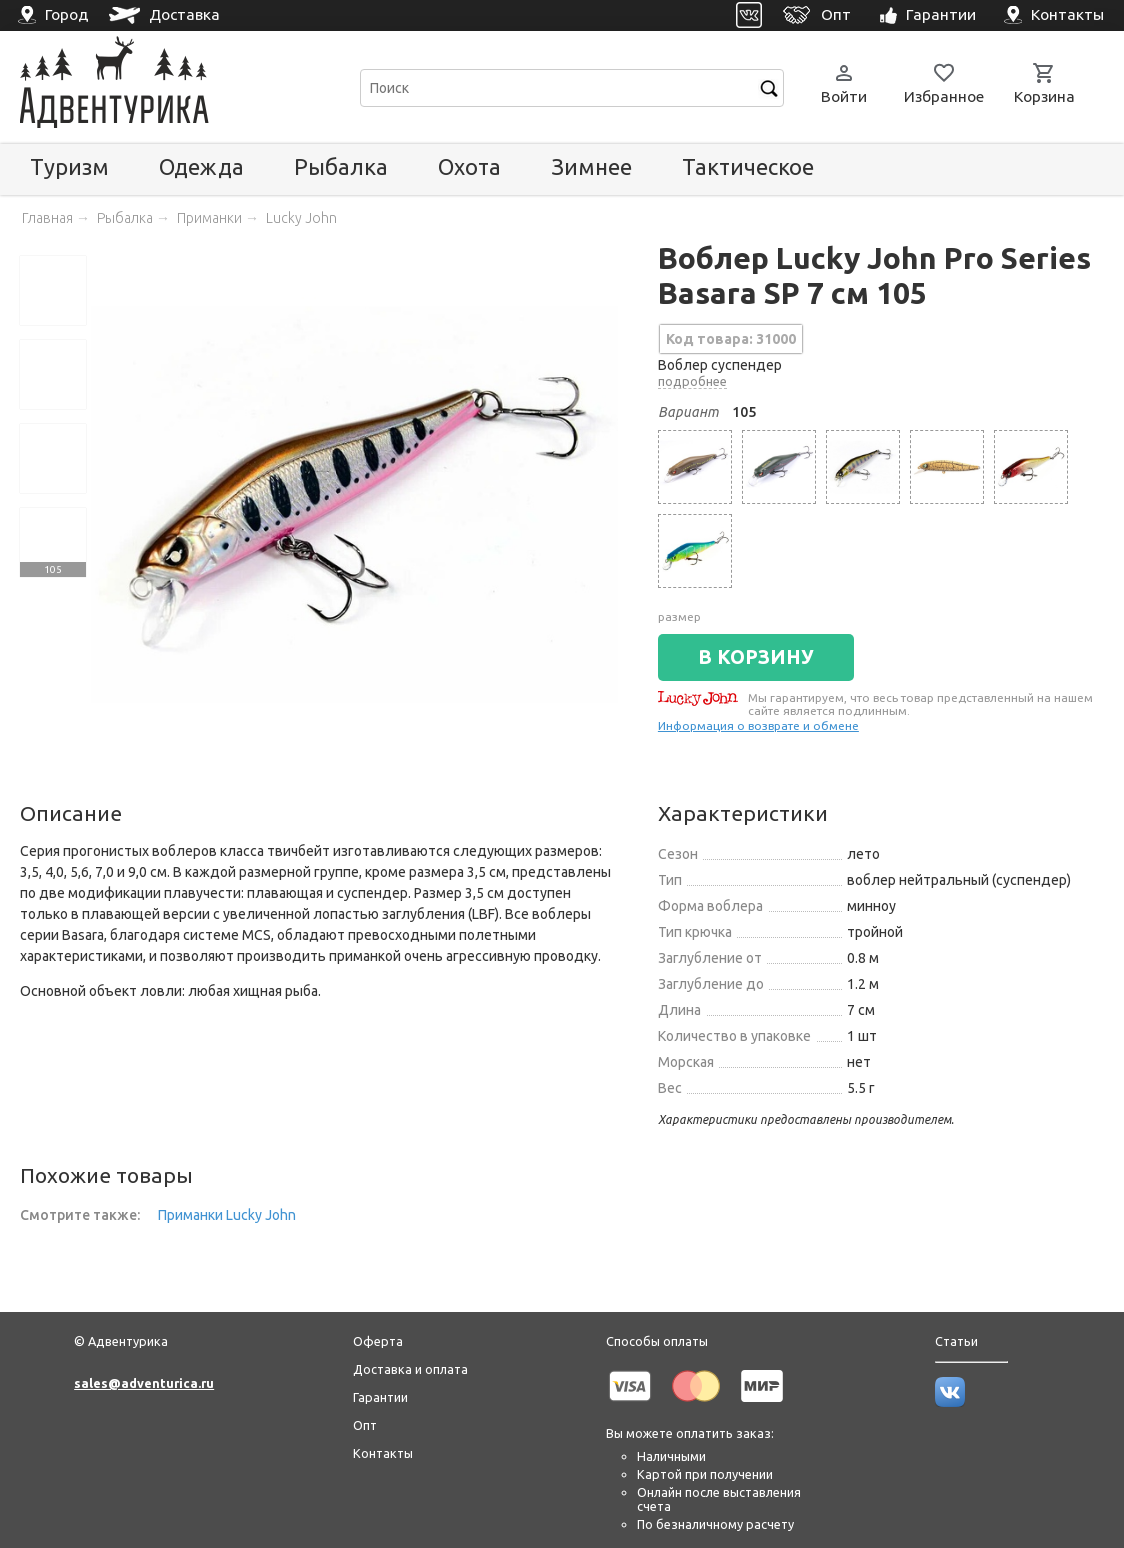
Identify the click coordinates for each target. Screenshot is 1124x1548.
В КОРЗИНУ (756, 657)
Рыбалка (341, 166)
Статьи (956, 1341)
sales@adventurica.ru (144, 1383)
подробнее (692, 381)
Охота (469, 166)
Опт (365, 1425)
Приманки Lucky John (227, 1215)
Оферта (378, 1341)
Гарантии (380, 1397)
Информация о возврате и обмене (758, 725)
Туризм (69, 166)
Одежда (201, 166)
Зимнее (591, 166)
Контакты (383, 1453)
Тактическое (748, 166)
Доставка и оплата (410, 1369)
